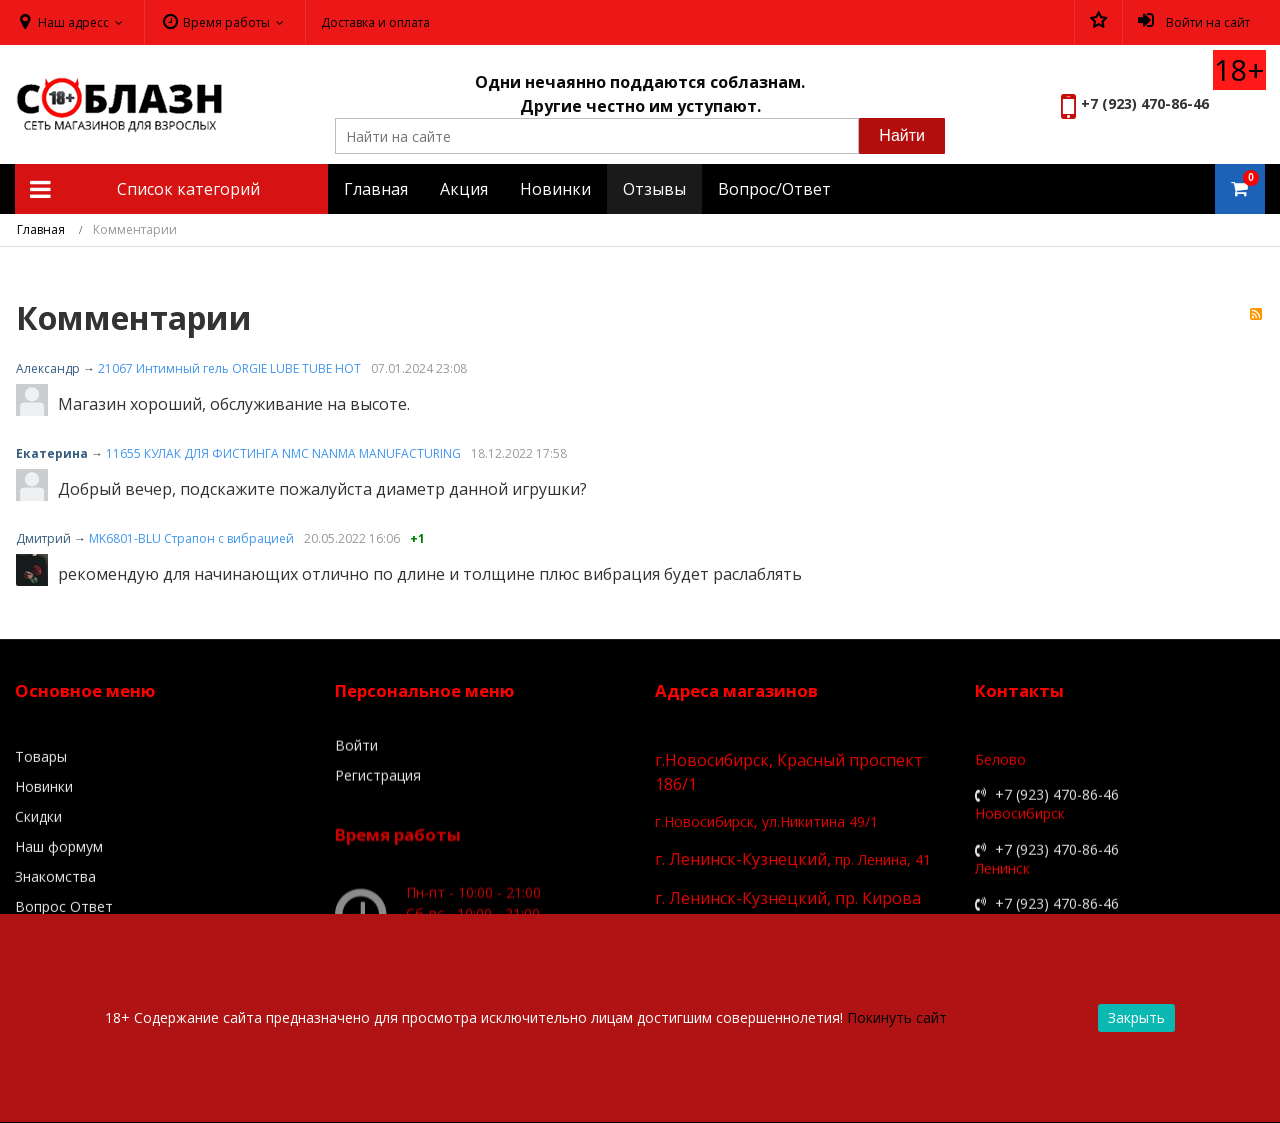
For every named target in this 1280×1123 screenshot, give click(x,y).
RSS (1256, 314)
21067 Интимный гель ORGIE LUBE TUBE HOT (229, 368)
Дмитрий (43, 538)
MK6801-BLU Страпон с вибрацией (191, 538)
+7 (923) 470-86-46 (1145, 104)
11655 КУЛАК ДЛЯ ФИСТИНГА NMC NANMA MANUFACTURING (283, 453)
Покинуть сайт (897, 1017)
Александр (48, 368)
